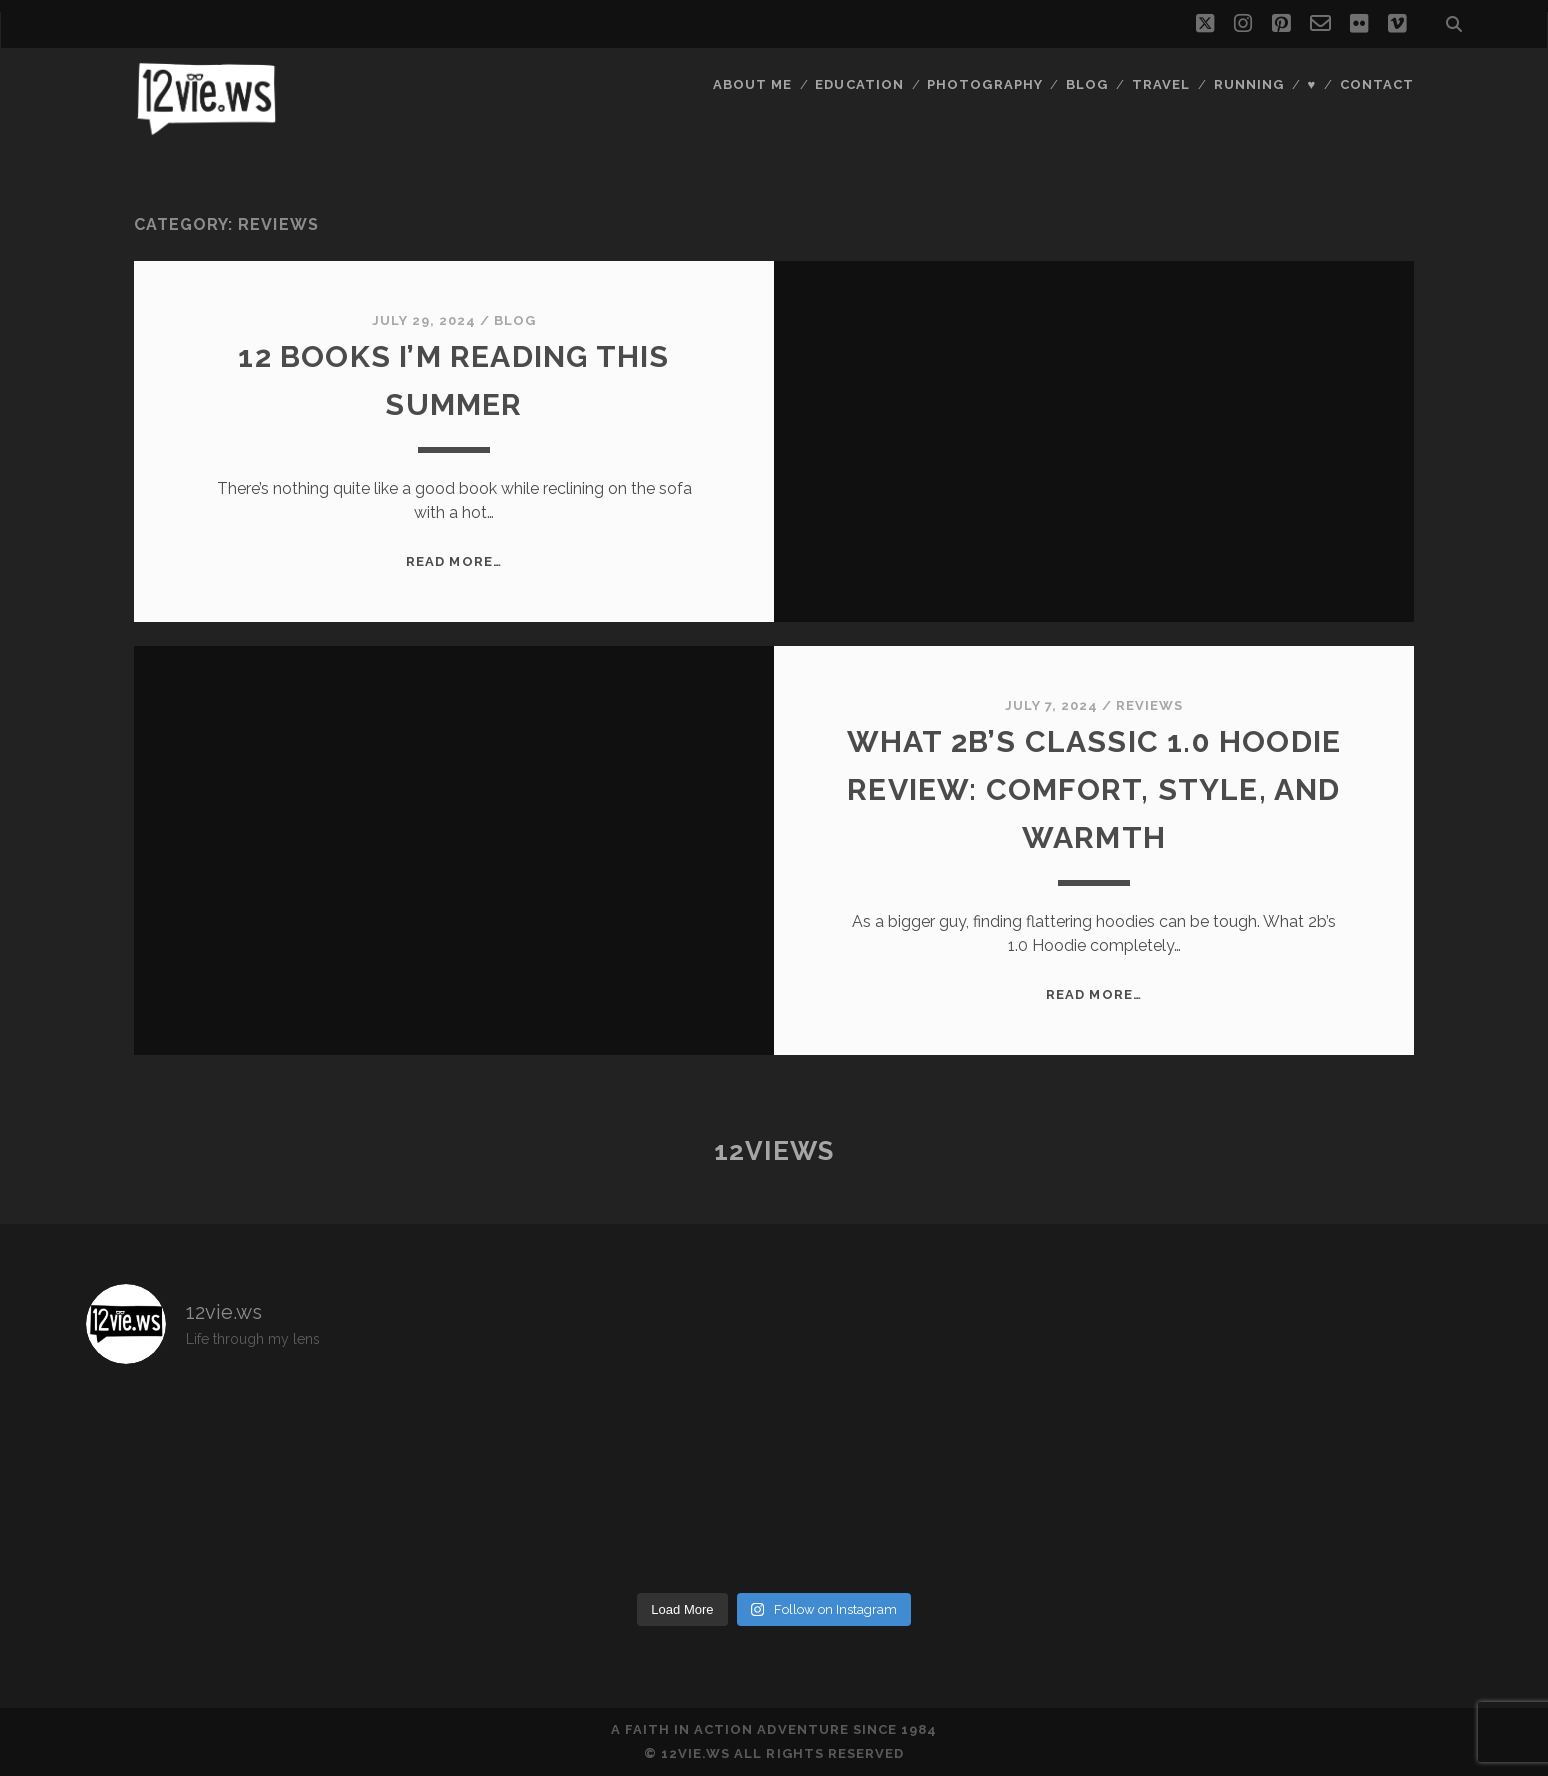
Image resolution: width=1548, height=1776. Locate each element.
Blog (1087, 84)
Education (859, 84)
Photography (984, 84)
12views (774, 1151)
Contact (1377, 84)
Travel (1161, 84)
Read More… (453, 561)
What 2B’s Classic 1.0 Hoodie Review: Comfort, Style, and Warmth (1094, 789)
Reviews (1149, 705)
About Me (752, 84)
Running (1249, 84)
